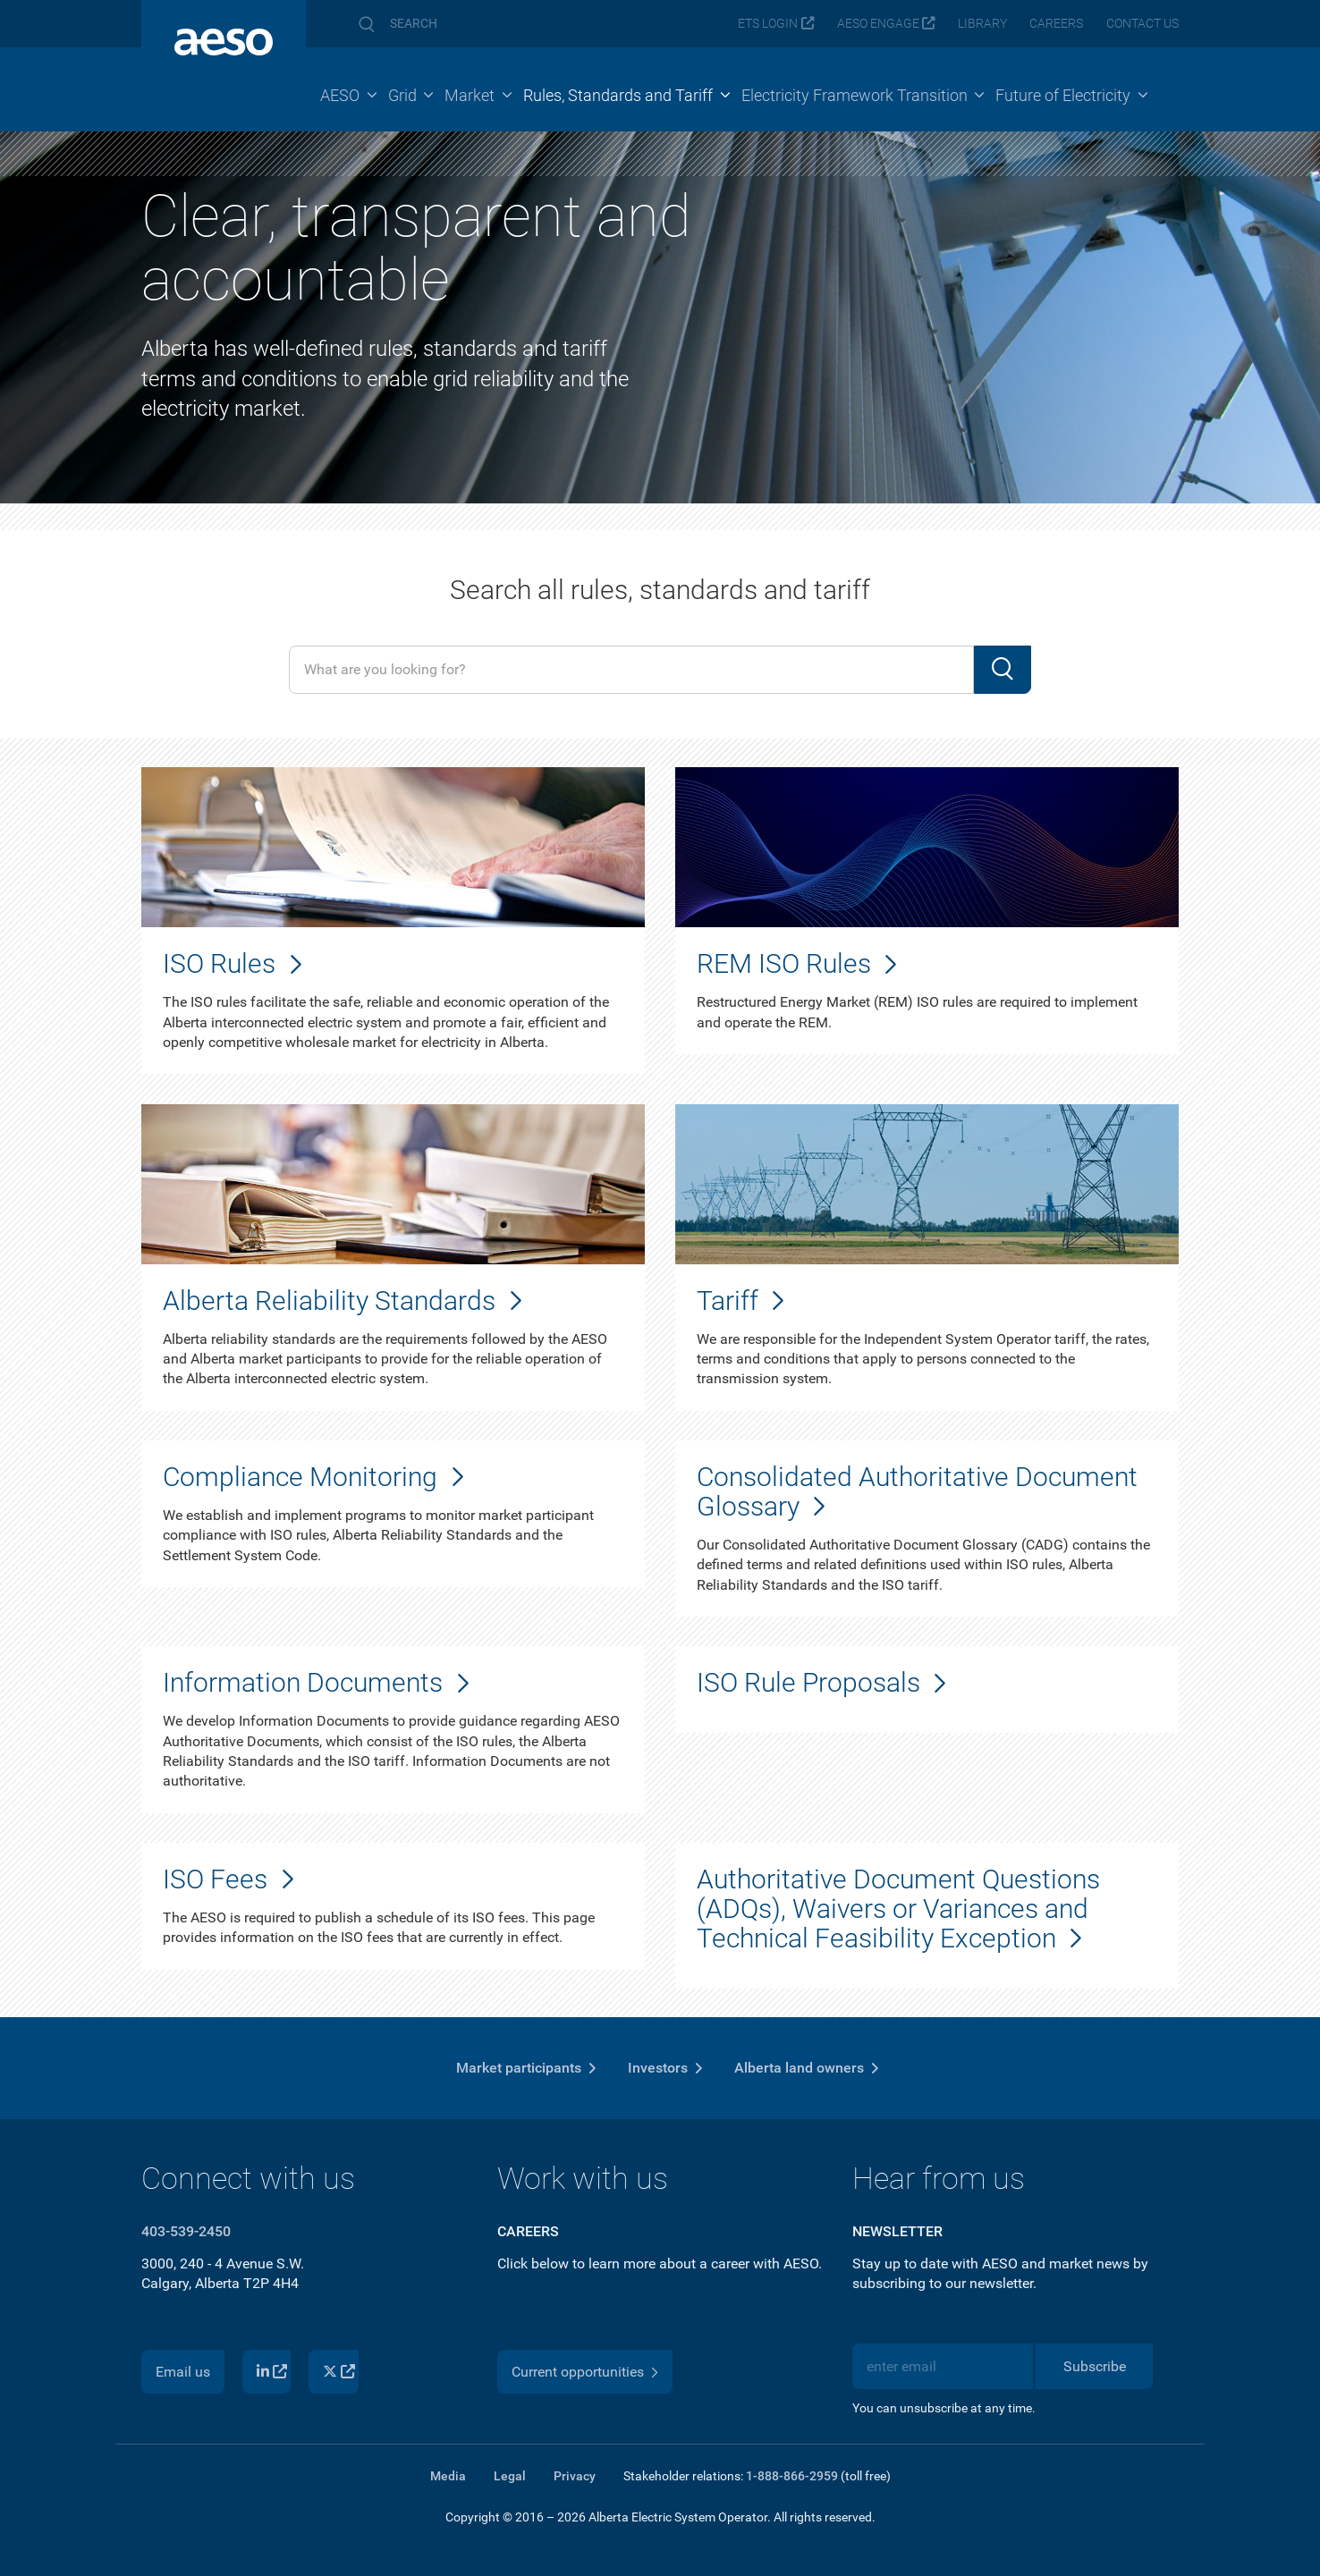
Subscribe (1094, 2366)
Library (982, 23)
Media (448, 2476)
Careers (1056, 23)
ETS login (768, 23)
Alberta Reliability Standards (329, 1300)
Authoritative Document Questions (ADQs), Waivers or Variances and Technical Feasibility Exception (898, 1908)
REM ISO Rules (784, 963)
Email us (183, 2371)
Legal (510, 2476)
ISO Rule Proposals (808, 1682)
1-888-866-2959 (792, 2476)
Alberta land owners (799, 2067)
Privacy (575, 2476)
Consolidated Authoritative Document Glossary (917, 1491)
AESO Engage (878, 23)
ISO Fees (215, 1879)
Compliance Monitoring (300, 1476)
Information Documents (303, 1682)
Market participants (518, 2067)
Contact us (1142, 23)
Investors (658, 2067)
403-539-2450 (186, 2231)
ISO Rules (219, 963)
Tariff (727, 1300)
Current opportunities (578, 2371)
